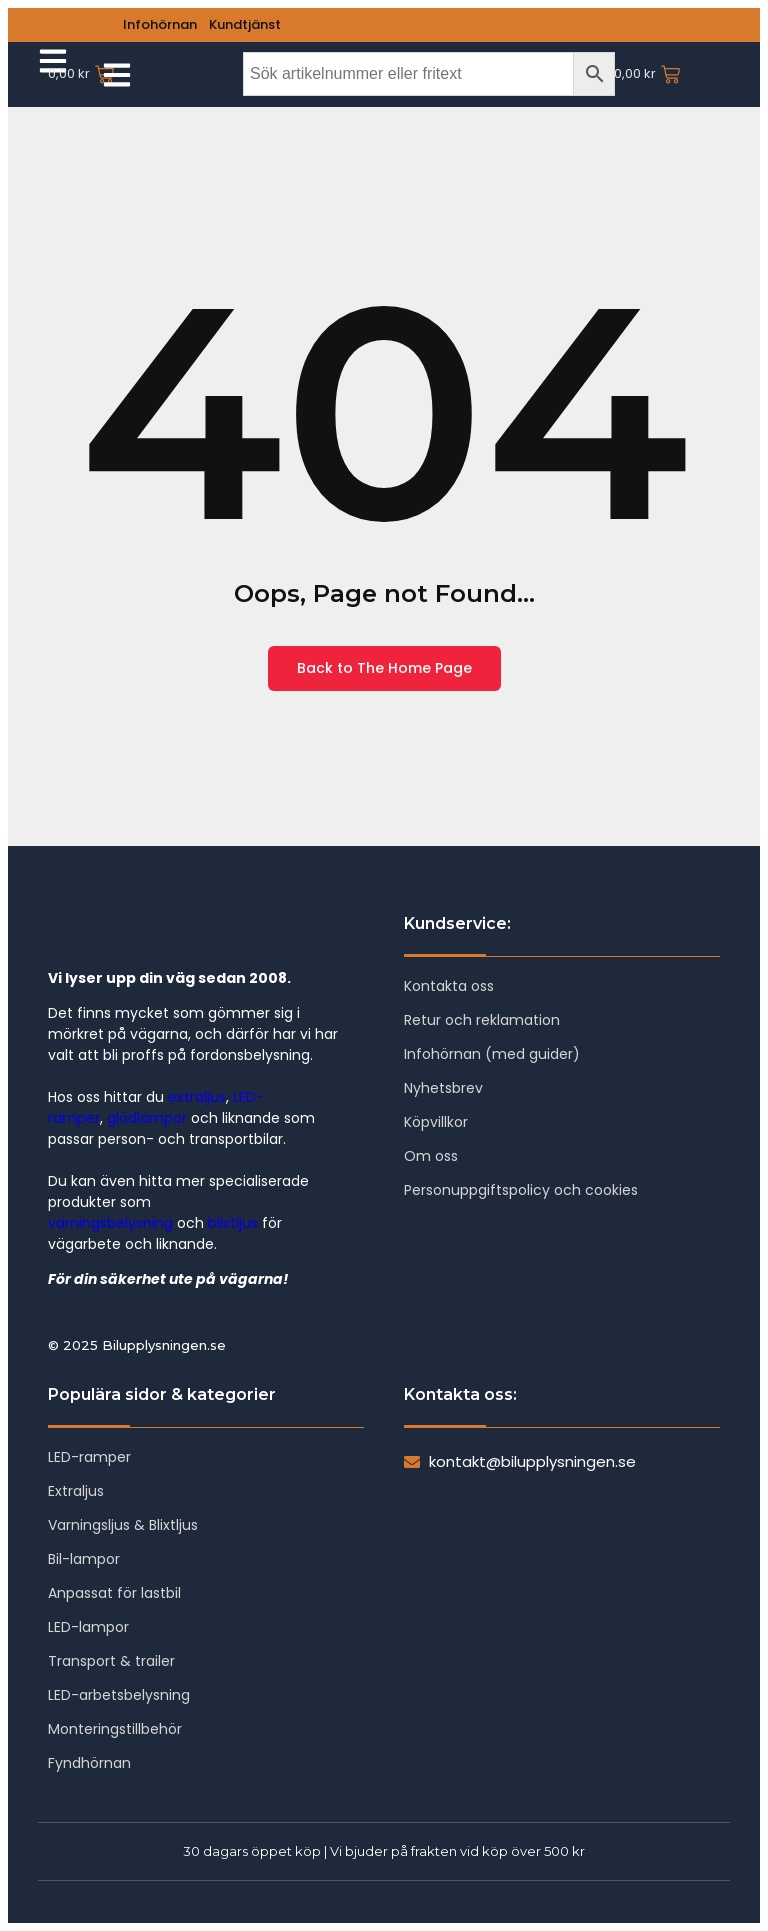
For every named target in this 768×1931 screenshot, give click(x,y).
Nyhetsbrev (443, 1088)
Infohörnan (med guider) (492, 1054)
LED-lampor (88, 1627)
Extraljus (76, 1491)
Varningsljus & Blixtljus (123, 1525)
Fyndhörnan (89, 1763)
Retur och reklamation (482, 1020)
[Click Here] (117, 76)
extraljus (197, 1097)
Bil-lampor (84, 1559)
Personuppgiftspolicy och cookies (521, 1190)
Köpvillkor (436, 1122)
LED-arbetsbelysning (119, 1695)
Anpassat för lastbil (114, 1593)
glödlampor (147, 1118)
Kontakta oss (449, 986)
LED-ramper (89, 1457)
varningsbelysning (110, 1223)
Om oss (431, 1156)
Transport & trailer (111, 1661)
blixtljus (233, 1223)
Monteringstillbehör (115, 1729)
